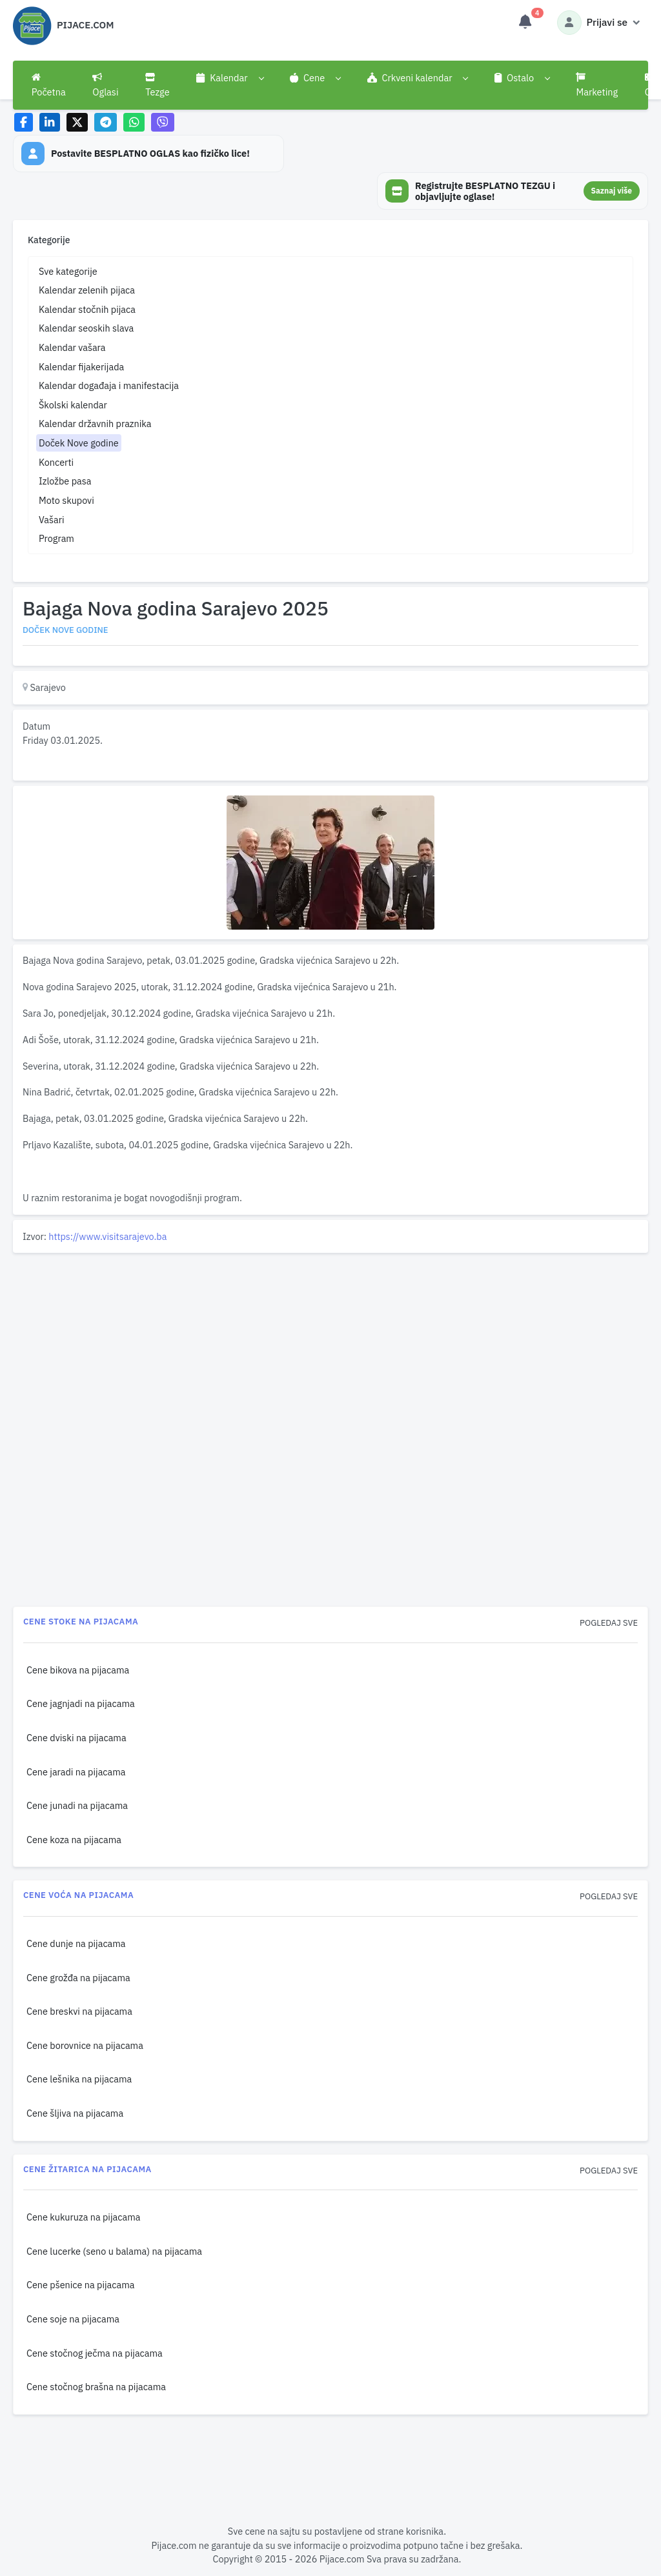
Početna (49, 85)
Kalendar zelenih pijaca (87, 290)
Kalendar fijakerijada (81, 367)
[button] (229, 78)
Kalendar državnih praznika (95, 423)
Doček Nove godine (79, 443)
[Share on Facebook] (23, 122)
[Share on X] (77, 122)
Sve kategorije (68, 271)
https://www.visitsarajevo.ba (107, 1236)
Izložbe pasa (65, 481)
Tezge (157, 85)
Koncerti (56, 462)
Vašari (52, 520)
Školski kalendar (73, 405)
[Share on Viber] (162, 122)
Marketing (597, 85)
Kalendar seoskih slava (86, 328)
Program (56, 538)
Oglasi (105, 85)
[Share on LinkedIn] (50, 122)
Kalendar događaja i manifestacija (109, 385)
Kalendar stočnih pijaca (87, 309)
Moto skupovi (66, 500)
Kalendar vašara (72, 347)
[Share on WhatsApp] (134, 122)
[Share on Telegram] (105, 122)
